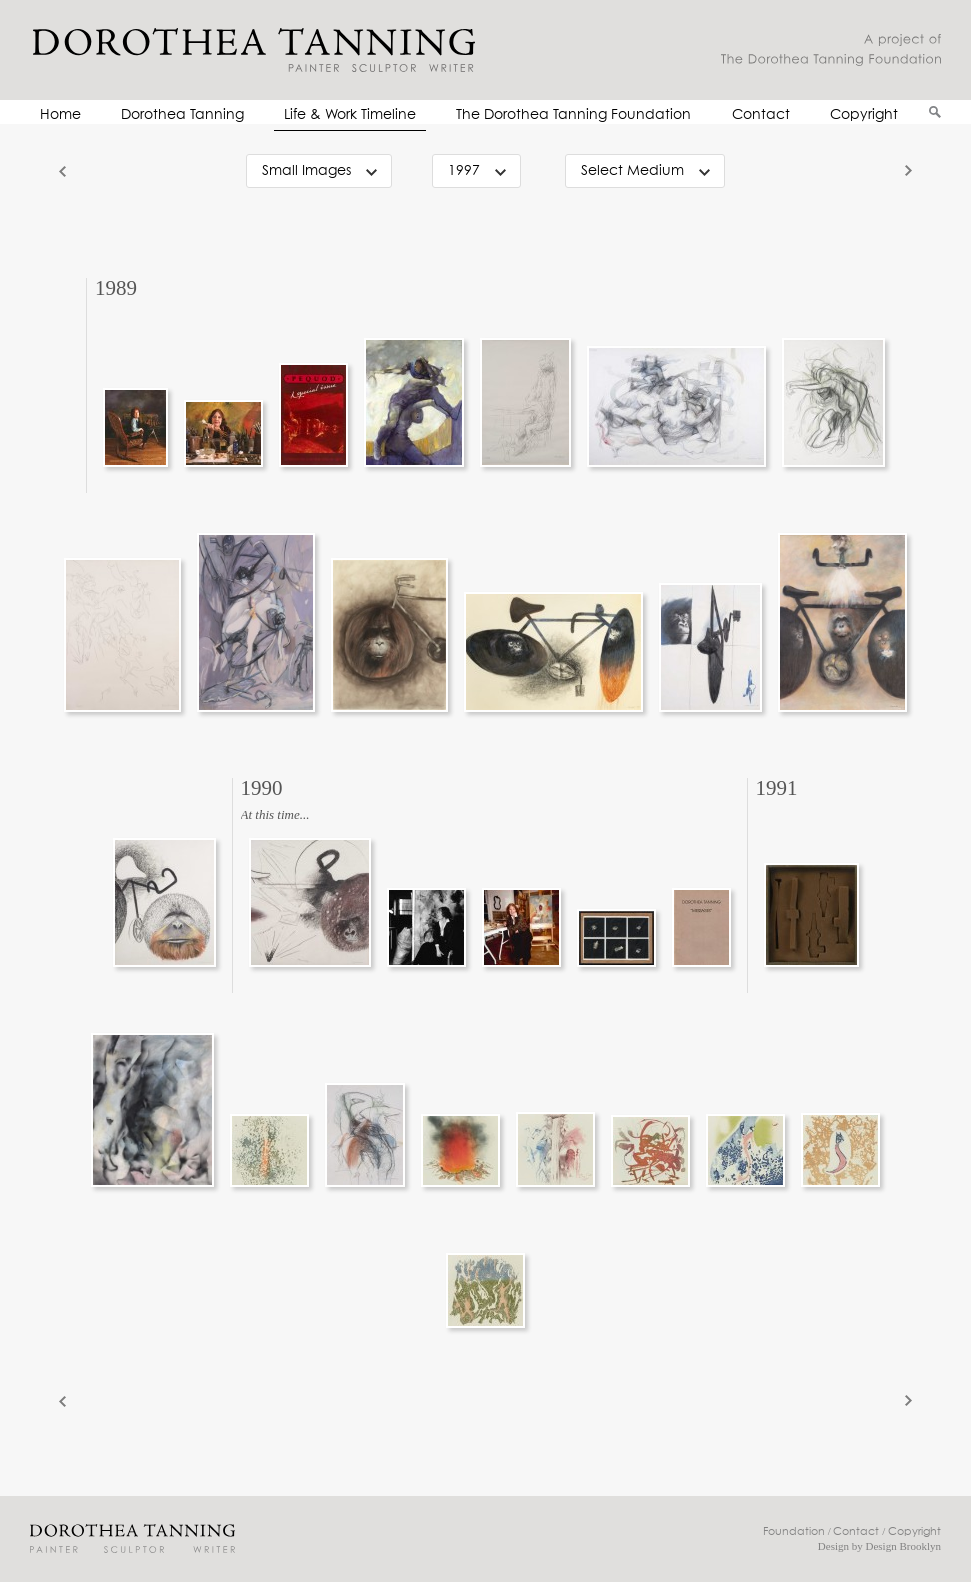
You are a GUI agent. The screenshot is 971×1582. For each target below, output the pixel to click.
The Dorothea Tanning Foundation (573, 115)
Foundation (794, 1531)
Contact (761, 115)
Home (60, 115)
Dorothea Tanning (182, 115)
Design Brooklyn (903, 1546)
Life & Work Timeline (350, 115)
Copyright (864, 115)
